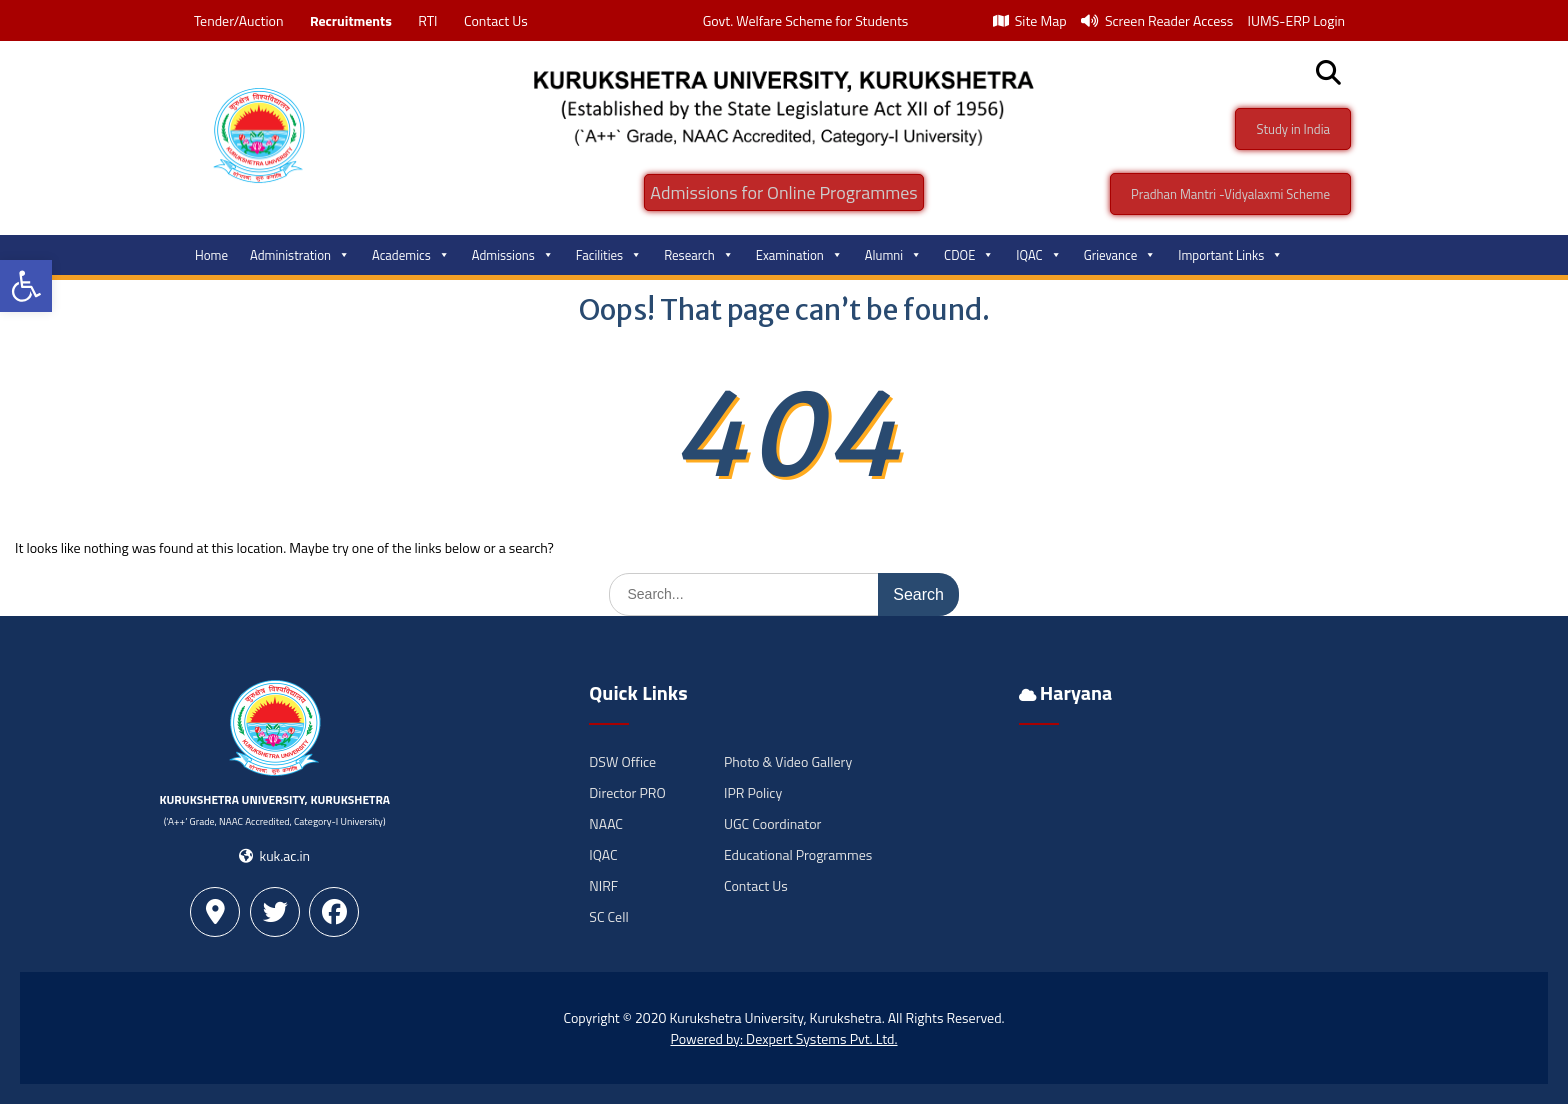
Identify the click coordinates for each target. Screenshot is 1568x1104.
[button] (26, 286)
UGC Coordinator (772, 823)
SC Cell (608, 916)
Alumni (893, 255)
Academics (411, 255)
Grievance (1120, 255)
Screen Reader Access (1157, 20)
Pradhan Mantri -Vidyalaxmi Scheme (1230, 194)
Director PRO (627, 792)
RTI (427, 20)
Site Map (1030, 20)
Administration (300, 255)
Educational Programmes (798, 854)
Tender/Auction (238, 20)
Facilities (609, 255)
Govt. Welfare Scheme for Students (806, 20)
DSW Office (622, 761)
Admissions (513, 255)
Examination (799, 255)
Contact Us (496, 20)
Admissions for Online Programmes (783, 192)
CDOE (969, 255)
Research (699, 255)
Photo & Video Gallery (788, 761)
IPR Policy (753, 792)
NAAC (606, 823)
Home (211, 255)
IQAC (1038, 255)
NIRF (603, 885)
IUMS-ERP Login (1296, 20)
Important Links (1230, 255)
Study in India (1293, 129)
